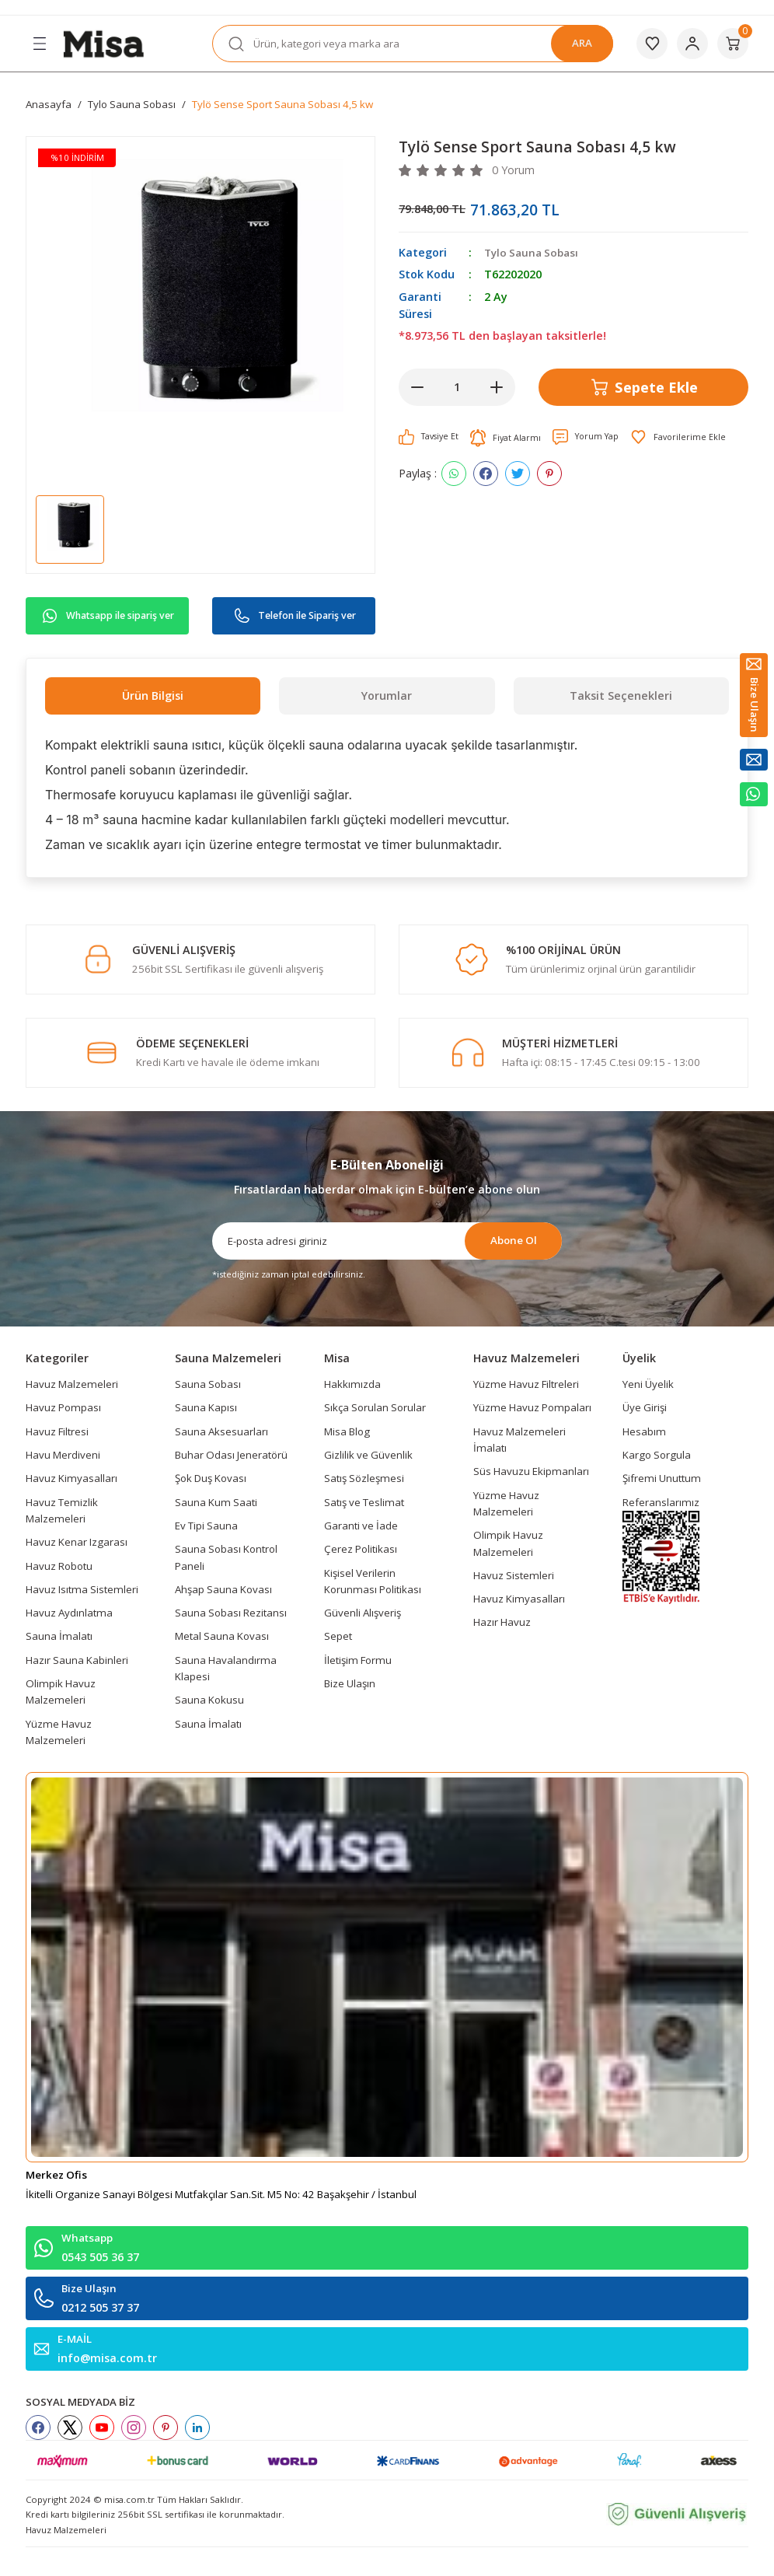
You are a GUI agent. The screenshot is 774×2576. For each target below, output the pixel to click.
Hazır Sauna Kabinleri (77, 1660)
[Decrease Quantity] (417, 387)
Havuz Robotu (59, 1566)
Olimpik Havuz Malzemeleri (61, 1691)
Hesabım (644, 1431)
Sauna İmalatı (59, 1636)
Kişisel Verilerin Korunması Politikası (372, 1581)
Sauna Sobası (208, 1384)
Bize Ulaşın (349, 1683)
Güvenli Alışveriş (362, 1613)
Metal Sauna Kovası (222, 1636)
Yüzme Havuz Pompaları (532, 1407)
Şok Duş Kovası (210, 1478)
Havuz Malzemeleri (72, 1384)
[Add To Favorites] (687, 437)
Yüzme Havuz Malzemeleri (59, 1732)
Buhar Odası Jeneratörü (231, 1455)
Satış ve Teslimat (364, 1502)
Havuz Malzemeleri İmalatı (519, 1439)
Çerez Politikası (360, 1549)
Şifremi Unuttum (661, 1478)
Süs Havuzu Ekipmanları (531, 1471)
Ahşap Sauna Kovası (223, 1589)
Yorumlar (386, 695)
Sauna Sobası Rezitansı (231, 1613)
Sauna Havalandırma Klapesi (226, 1668)
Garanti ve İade (361, 1526)
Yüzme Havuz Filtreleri (526, 1384)
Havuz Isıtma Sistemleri (82, 1589)
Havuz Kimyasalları (71, 1478)
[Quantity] (457, 387)
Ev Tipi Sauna (206, 1526)
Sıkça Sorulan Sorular (375, 1407)
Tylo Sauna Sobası (534, 252)
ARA (582, 43)
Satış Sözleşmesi (364, 1478)
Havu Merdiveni (63, 1455)
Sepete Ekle (643, 386)
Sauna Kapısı (206, 1407)
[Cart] (732, 43)
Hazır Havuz (502, 1622)
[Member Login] (692, 43)
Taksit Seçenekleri (621, 695)
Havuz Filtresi (57, 1431)
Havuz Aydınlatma (69, 1613)
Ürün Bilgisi (152, 695)
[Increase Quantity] (496, 387)
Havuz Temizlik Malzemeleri (62, 1510)
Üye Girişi (644, 1407)
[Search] (412, 43)
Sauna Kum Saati (216, 1502)
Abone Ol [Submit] (513, 1240)
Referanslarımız (660, 1502)
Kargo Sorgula (656, 1455)
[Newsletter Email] (387, 1241)
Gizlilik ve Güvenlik (368, 1455)
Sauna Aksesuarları (221, 1431)
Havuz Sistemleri (513, 1575)
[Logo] (103, 42)
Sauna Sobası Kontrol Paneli (226, 1557)
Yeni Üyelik (648, 1384)
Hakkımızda (352, 1384)
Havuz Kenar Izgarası (76, 1542)
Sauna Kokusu (209, 1700)
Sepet (338, 1636)
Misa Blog (347, 1431)
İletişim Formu (358, 1660)
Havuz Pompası (63, 1407)
